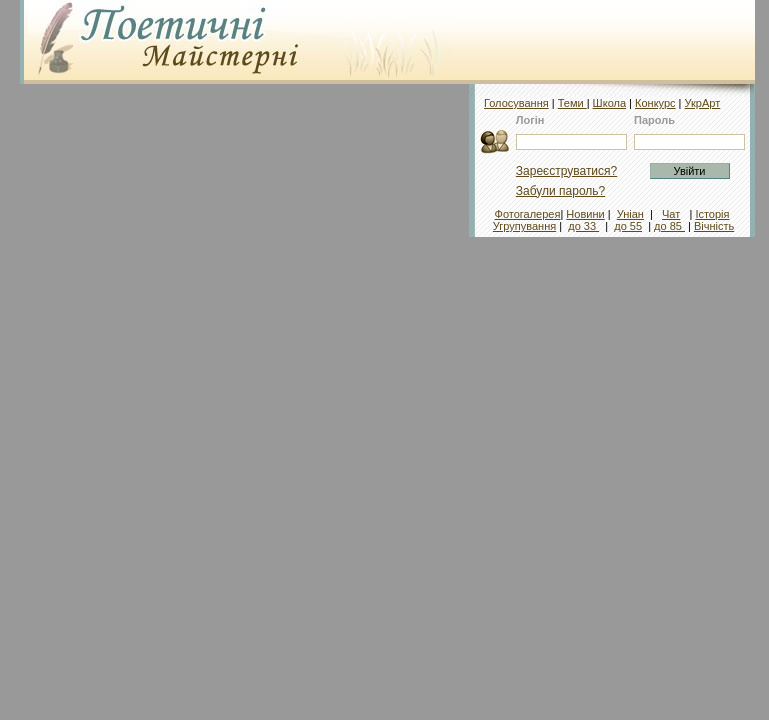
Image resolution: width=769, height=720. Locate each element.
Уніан (630, 214)
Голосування (516, 103)
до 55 (628, 226)
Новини (585, 214)
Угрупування (524, 226)
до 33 (583, 226)
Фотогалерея (528, 214)
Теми (572, 103)
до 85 (669, 226)
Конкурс (655, 103)
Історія (712, 214)
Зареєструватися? (566, 171)
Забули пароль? (561, 191)
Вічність (714, 226)
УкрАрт (703, 103)
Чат (671, 214)
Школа (609, 103)
